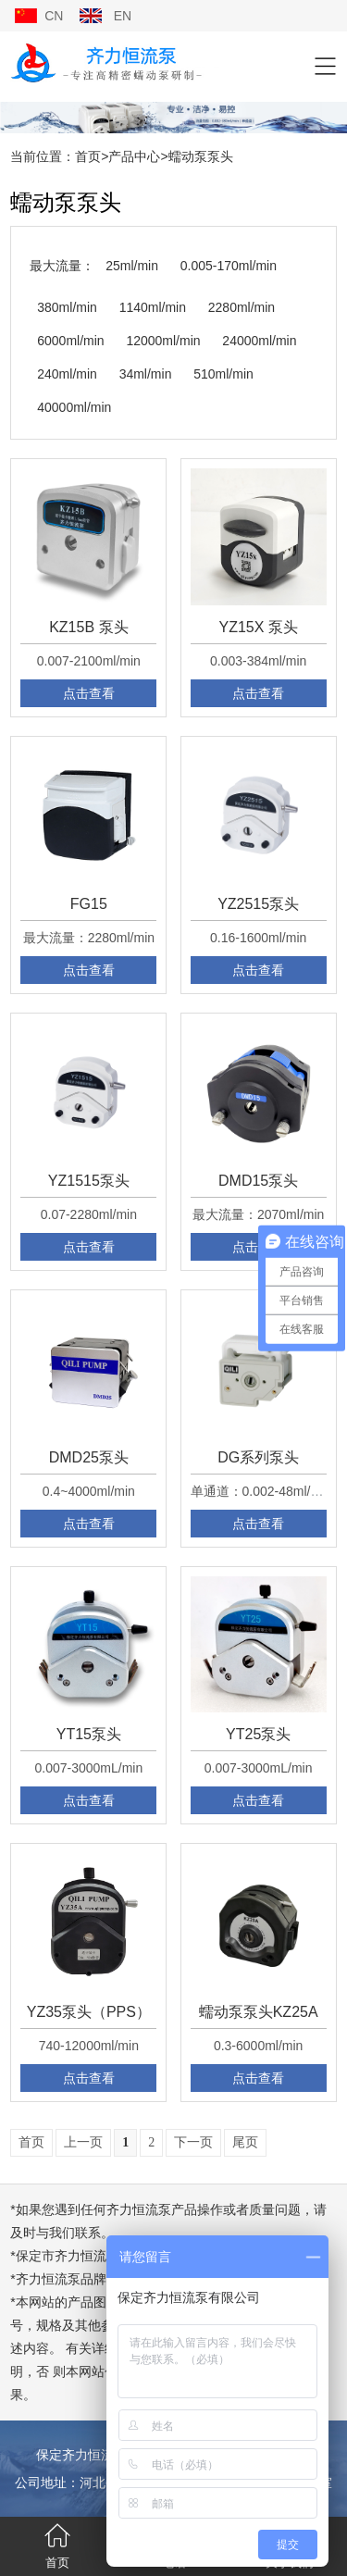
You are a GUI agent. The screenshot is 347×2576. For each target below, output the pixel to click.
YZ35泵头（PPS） (89, 2012)
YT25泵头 (258, 1734)
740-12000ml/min (89, 2045)
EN (122, 15)
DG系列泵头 (258, 1457)
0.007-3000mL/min (88, 1768)
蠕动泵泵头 (200, 156)
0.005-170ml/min (228, 265)
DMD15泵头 (258, 1180)
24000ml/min (259, 340)
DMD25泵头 (89, 1457)
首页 (88, 156)
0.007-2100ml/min (89, 660)
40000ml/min (74, 407)
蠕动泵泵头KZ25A (258, 2012)
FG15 (88, 904)
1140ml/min (152, 307)
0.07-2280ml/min (89, 1214)
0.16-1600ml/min (258, 937)
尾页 (245, 2142)
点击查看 (89, 693)
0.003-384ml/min (258, 660)
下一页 (193, 2142)
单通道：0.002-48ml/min (261, 1491)
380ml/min (67, 307)
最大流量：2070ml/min (258, 1214)
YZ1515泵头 (89, 1180)
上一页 (83, 2142)
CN (53, 15)
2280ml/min (241, 307)
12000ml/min (163, 340)
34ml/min (145, 374)
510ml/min (223, 374)
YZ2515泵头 (258, 904)
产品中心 (134, 156)
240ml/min (67, 374)
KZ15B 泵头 (88, 627)
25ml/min (131, 265)
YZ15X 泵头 (257, 627)
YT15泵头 (88, 1734)
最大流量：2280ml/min (89, 937)
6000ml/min (70, 340)
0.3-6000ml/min (259, 2045)
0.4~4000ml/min (89, 1491)
